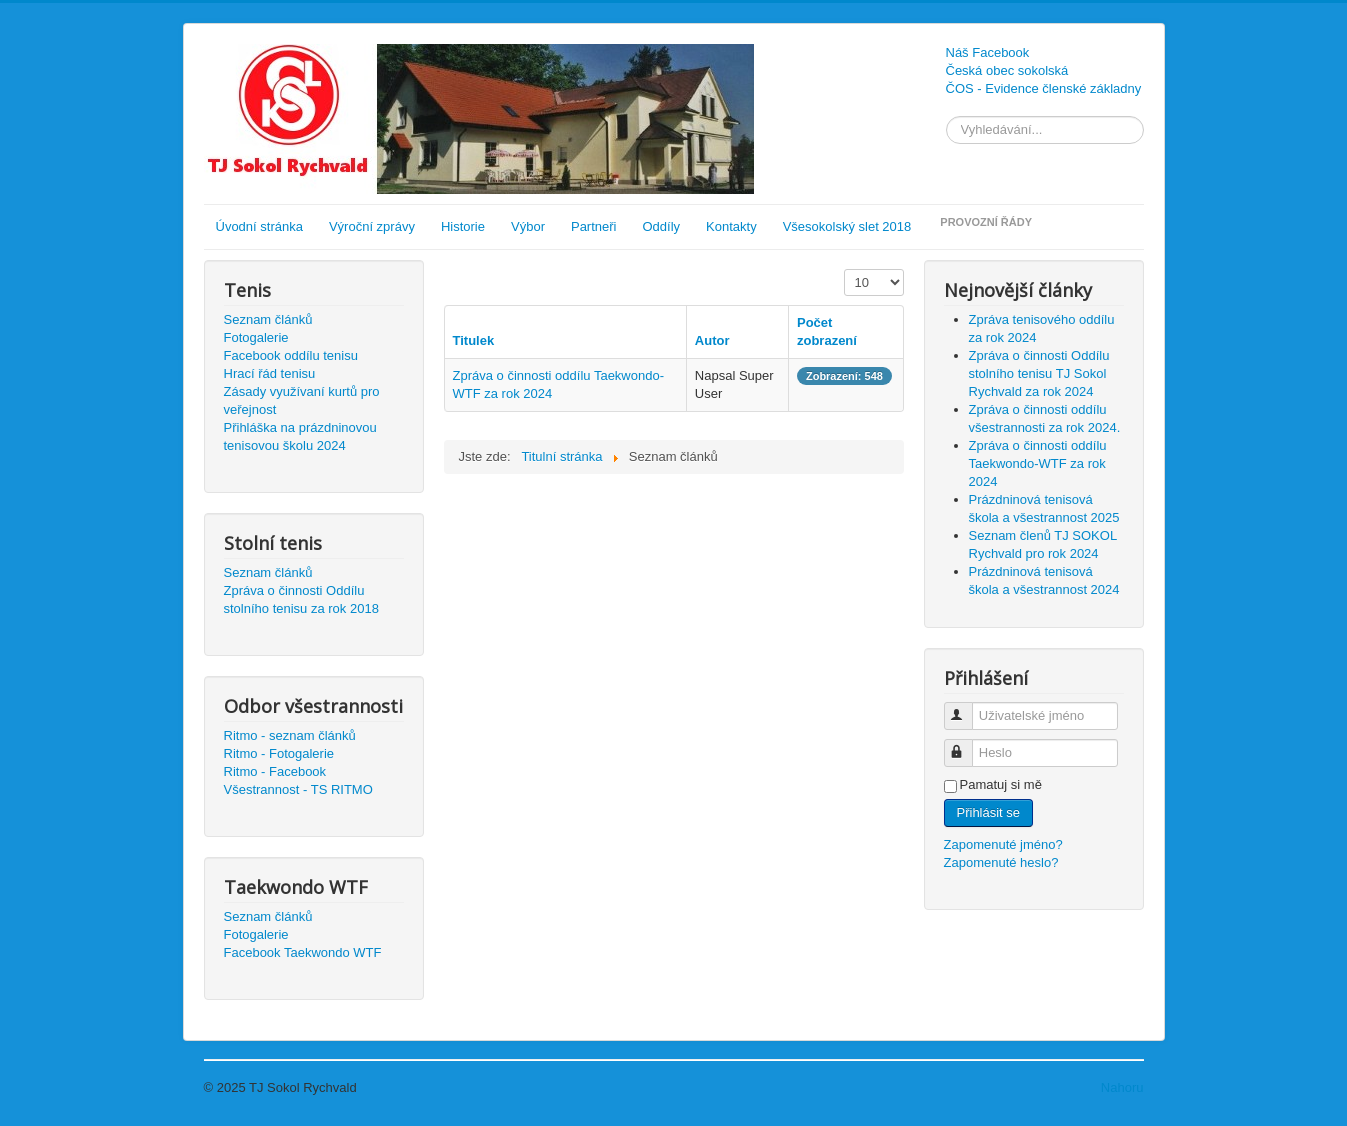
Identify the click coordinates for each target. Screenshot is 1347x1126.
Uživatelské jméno (967, 707)
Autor (712, 340)
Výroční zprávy (372, 226)
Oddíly (662, 226)
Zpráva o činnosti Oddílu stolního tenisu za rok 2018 (301, 599)
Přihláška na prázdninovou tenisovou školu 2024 (300, 436)
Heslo (967, 744)
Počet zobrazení (844, 269)
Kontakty (731, 226)
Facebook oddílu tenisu (291, 355)
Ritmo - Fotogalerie (279, 753)
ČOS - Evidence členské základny (1044, 88)
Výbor (528, 226)
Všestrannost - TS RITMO (298, 789)
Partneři (594, 226)
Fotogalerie (256, 337)
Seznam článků (268, 319)
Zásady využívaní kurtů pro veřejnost (302, 400)
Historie (463, 226)
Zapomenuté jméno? (1003, 844)
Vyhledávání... (946, 116)
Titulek (474, 340)
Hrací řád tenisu (270, 373)
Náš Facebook (988, 52)
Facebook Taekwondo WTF (303, 952)
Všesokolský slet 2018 (847, 226)
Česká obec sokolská (1007, 70)
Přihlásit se (989, 812)
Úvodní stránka (259, 226)
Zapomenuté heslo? (1001, 862)
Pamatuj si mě (1001, 784)
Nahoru (1122, 1087)
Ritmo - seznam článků (290, 735)
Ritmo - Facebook (275, 771)
